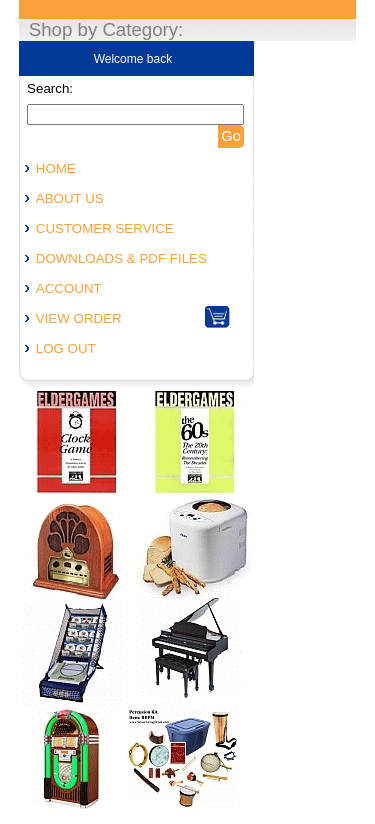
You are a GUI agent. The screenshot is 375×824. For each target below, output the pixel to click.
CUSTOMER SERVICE (105, 228)
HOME (56, 168)
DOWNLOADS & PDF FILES (121, 258)
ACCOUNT (69, 288)
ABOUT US (70, 198)
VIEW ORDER (79, 318)
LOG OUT (66, 348)
